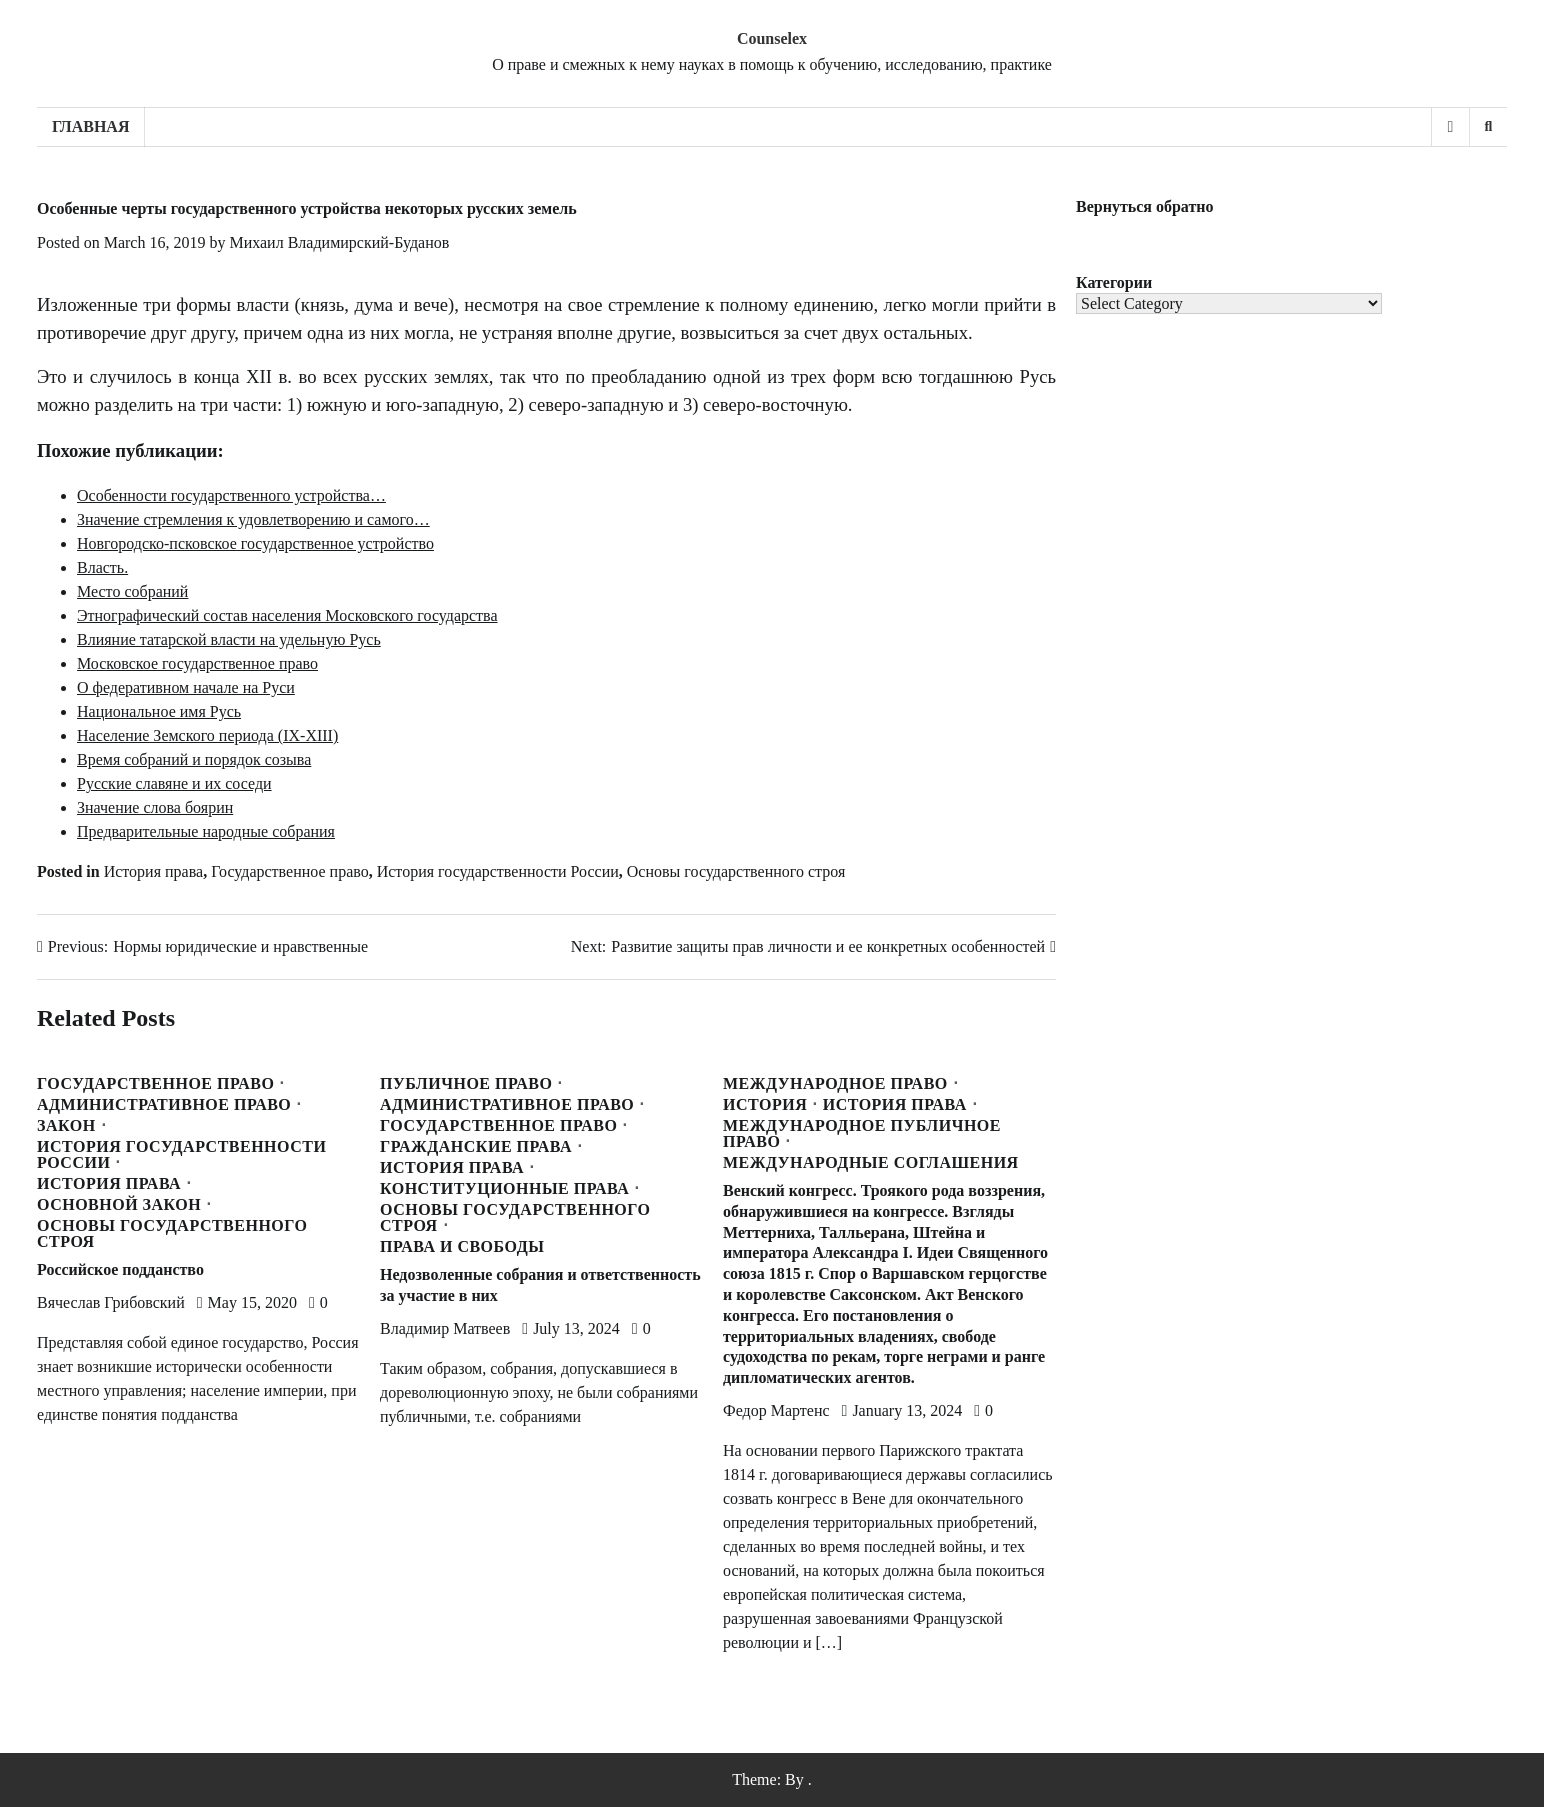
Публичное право (466, 1084)
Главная (90, 126)
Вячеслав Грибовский (111, 1302)
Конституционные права (504, 1189)
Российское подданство (120, 1269)
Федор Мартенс (776, 1410)
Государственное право (290, 871)
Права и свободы (462, 1247)
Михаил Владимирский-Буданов (339, 242)
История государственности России (498, 871)
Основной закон (119, 1205)
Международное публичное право (862, 1134)
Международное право (835, 1084)
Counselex (772, 38)
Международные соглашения (871, 1163)
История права (153, 871)
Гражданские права (476, 1147)
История (765, 1105)
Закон (66, 1126)
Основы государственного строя (736, 871)
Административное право (164, 1105)
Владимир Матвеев (445, 1328)
